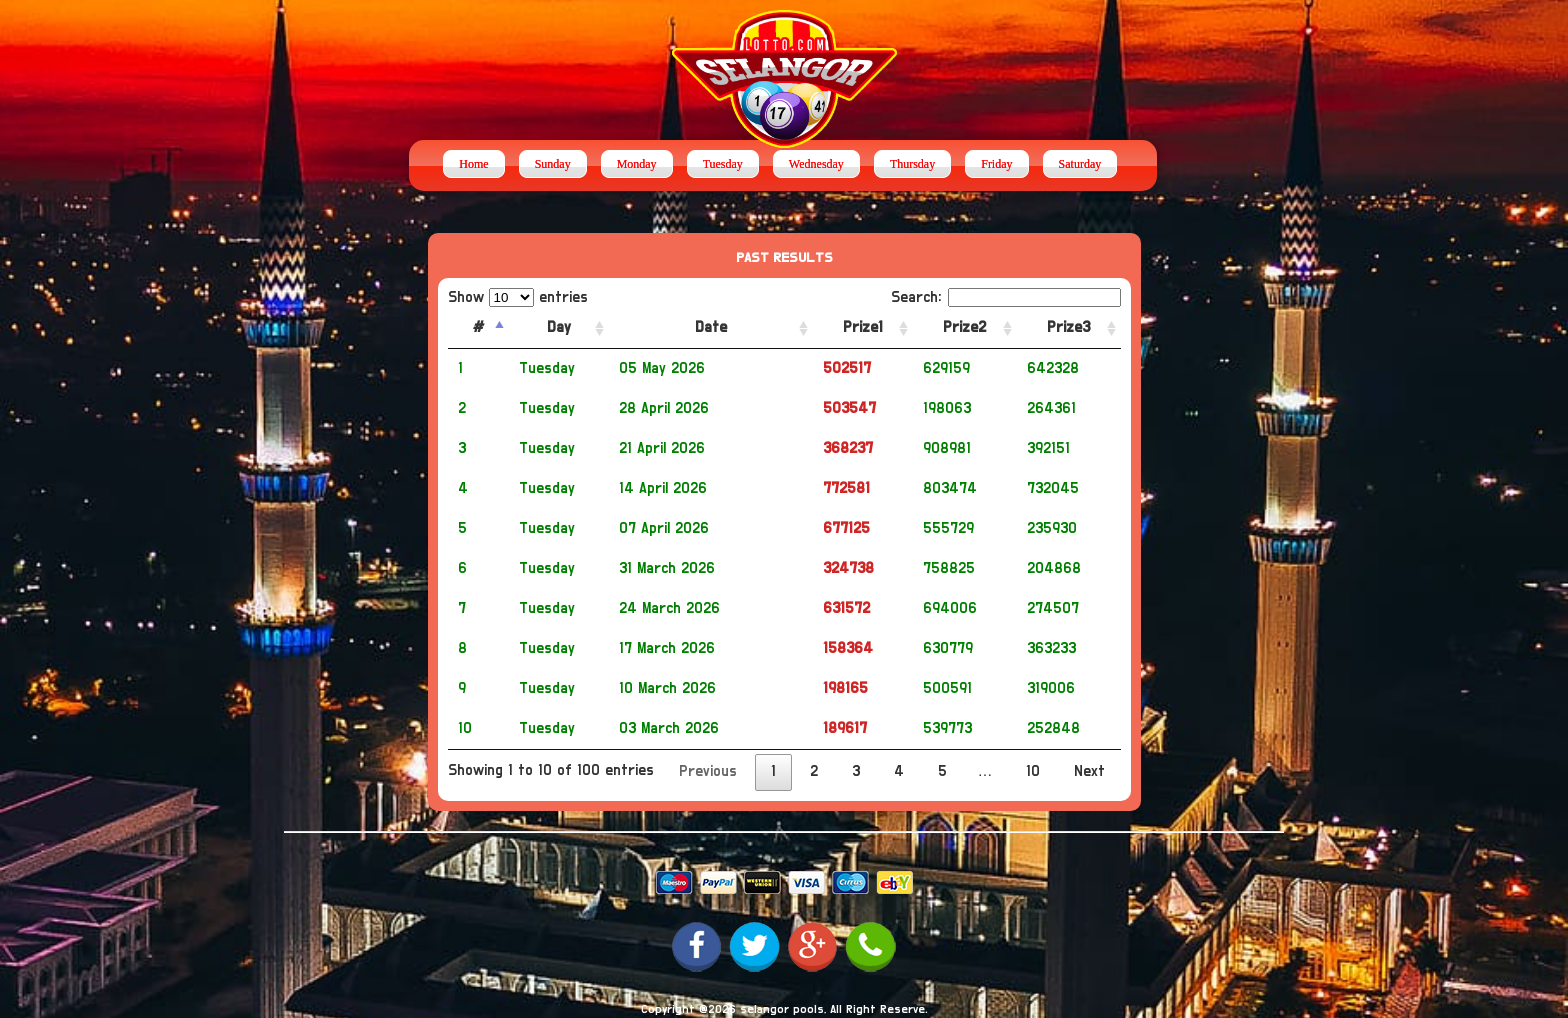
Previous (708, 771)
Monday (637, 164)
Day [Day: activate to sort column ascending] (559, 327)
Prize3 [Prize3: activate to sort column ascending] (1068, 327)
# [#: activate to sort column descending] (478, 327)
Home (473, 164)
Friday (996, 164)
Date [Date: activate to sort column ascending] (711, 327)
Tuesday (723, 164)
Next (1089, 771)
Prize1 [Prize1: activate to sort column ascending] (863, 327)
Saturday (1080, 164)
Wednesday (816, 164)
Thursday (912, 164)
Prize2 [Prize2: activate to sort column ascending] (964, 327)
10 (1033, 771)
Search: (1006, 297)
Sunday (553, 164)
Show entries (518, 297)
